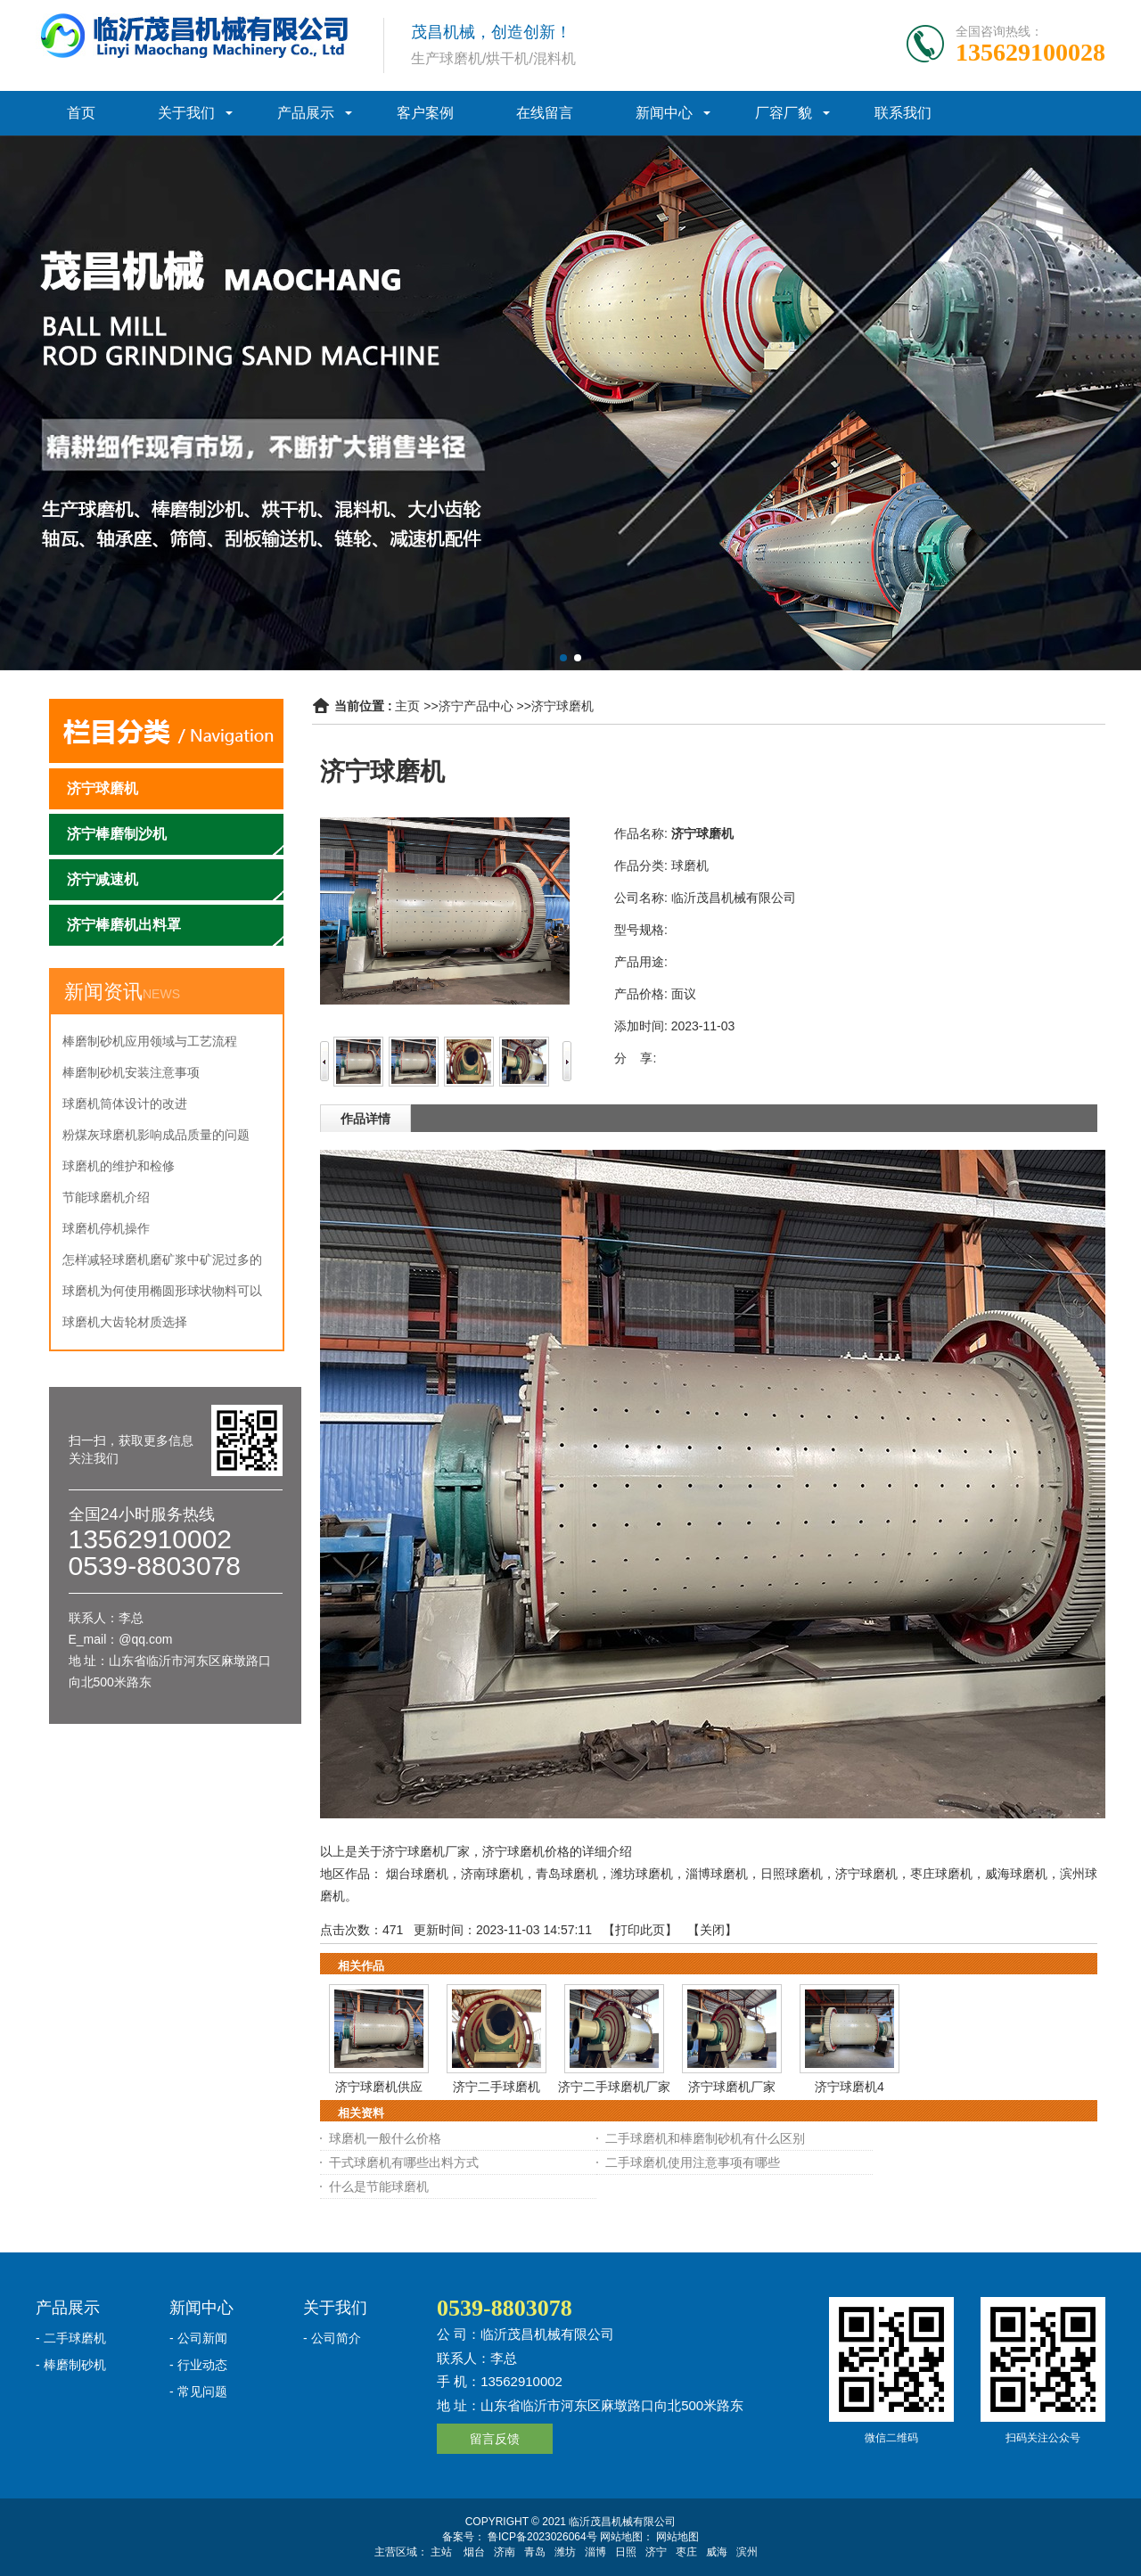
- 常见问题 (198, 2391)
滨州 (747, 2552)
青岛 (535, 2552)
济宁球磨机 (562, 706)
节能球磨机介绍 (106, 1197)
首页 (81, 112)
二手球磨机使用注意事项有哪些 (692, 2162)
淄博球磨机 (716, 1873)
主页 (407, 706)
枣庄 (686, 2552)
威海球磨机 (1016, 1873)
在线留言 (544, 112)
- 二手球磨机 (71, 2338)
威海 (716, 2552)
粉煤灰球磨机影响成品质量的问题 (156, 1135)
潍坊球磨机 (642, 1873)
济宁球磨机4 (849, 2087)
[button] (563, 657)
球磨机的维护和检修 (118, 1166)
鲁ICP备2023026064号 (541, 2537)
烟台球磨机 (417, 1873)
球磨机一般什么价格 (385, 2138)
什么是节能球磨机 (379, 2186)
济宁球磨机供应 (379, 2087)
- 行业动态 (198, 2365)
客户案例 (425, 112)
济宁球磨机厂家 (732, 2087)
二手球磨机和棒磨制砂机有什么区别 (705, 2138)
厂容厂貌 (783, 112)
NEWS (161, 994)
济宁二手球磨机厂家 (614, 2087)
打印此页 (640, 1930)
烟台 (474, 2552)
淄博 (595, 2552)
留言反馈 (495, 2439)
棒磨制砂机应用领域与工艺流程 (149, 1041)
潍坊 (565, 2552)
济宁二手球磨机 (496, 2087)
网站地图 (677, 2537)
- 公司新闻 (198, 2338)
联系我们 (903, 112)
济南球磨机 (492, 1873)
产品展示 (305, 112)
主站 (441, 2552)
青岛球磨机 (567, 1873)
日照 (625, 2552)
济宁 (656, 2552)
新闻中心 (664, 112)
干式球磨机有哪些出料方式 (404, 2162)
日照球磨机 (791, 1873)
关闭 (712, 1930)
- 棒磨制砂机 (71, 2365)
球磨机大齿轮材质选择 (124, 1322)
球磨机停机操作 (106, 1228)
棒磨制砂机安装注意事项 (131, 1072)
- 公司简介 (332, 2338)
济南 (504, 2552)
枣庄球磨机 (941, 1873)
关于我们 (186, 112)
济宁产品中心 (476, 706)
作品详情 (365, 1119)
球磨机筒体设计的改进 (124, 1103)
